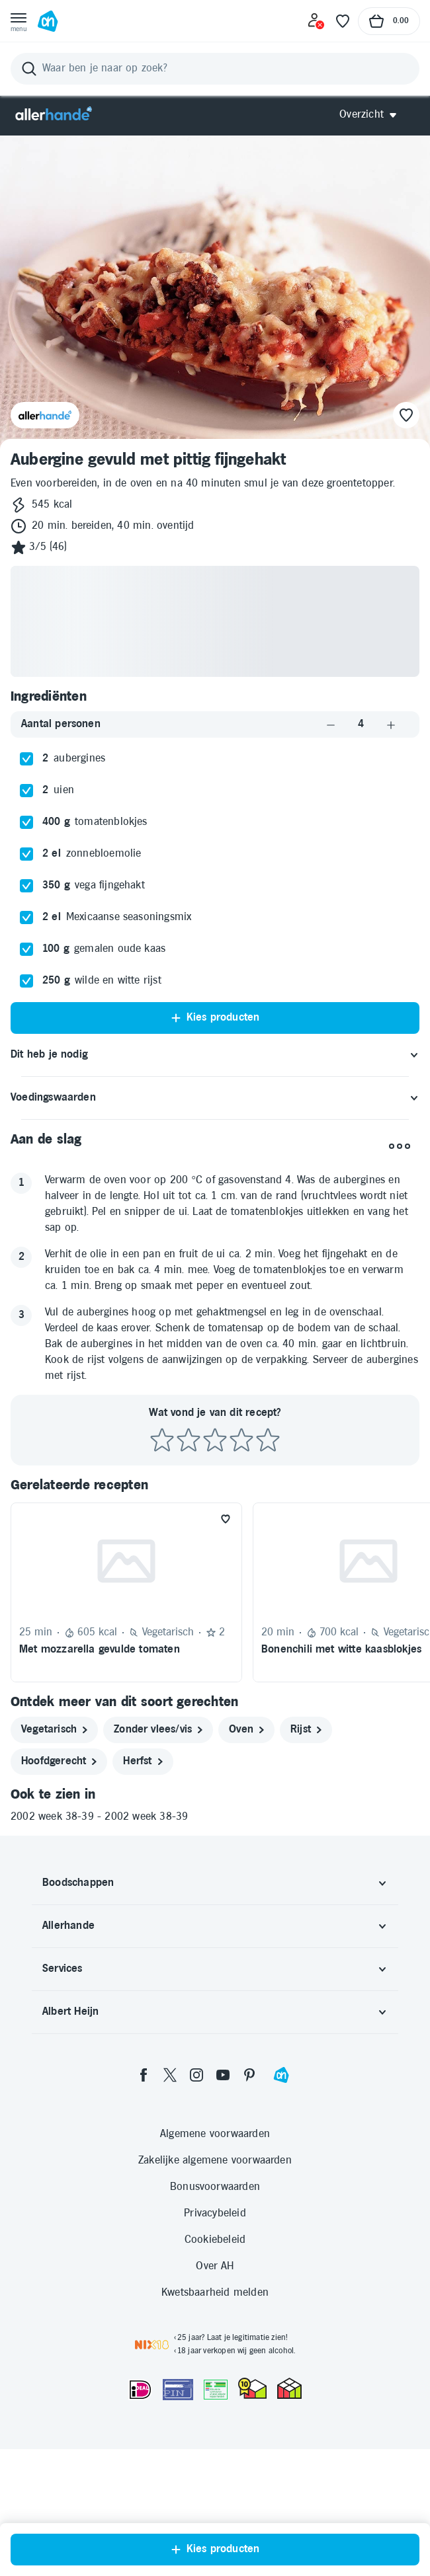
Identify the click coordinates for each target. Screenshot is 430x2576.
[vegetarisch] (54, 1730)
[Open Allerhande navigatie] (372, 115)
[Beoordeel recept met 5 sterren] (268, 1440)
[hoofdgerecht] (59, 1761)
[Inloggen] (316, 21)
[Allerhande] (53, 115)
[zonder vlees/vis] (158, 1730)
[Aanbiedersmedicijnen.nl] (216, 2390)
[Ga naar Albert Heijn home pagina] (47, 21)
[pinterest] (249, 2075)
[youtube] (223, 2075)
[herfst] (142, 1761)
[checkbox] (26, 758)
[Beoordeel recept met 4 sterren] (241, 1440)
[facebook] (143, 2075)
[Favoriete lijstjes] (342, 21)
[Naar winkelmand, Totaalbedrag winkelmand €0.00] (389, 21)
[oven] (246, 1730)
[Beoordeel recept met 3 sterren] (215, 1440)
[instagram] (196, 2075)
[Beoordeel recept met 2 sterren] (188, 1440)
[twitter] (170, 2075)
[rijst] (306, 1730)
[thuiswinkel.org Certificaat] (252, 2388)
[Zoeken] (215, 69)
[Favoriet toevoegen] (225, 1519)
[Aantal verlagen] (330, 724)
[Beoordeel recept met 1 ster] (162, 1440)
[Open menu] (18, 21)
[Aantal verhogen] (391, 724)
